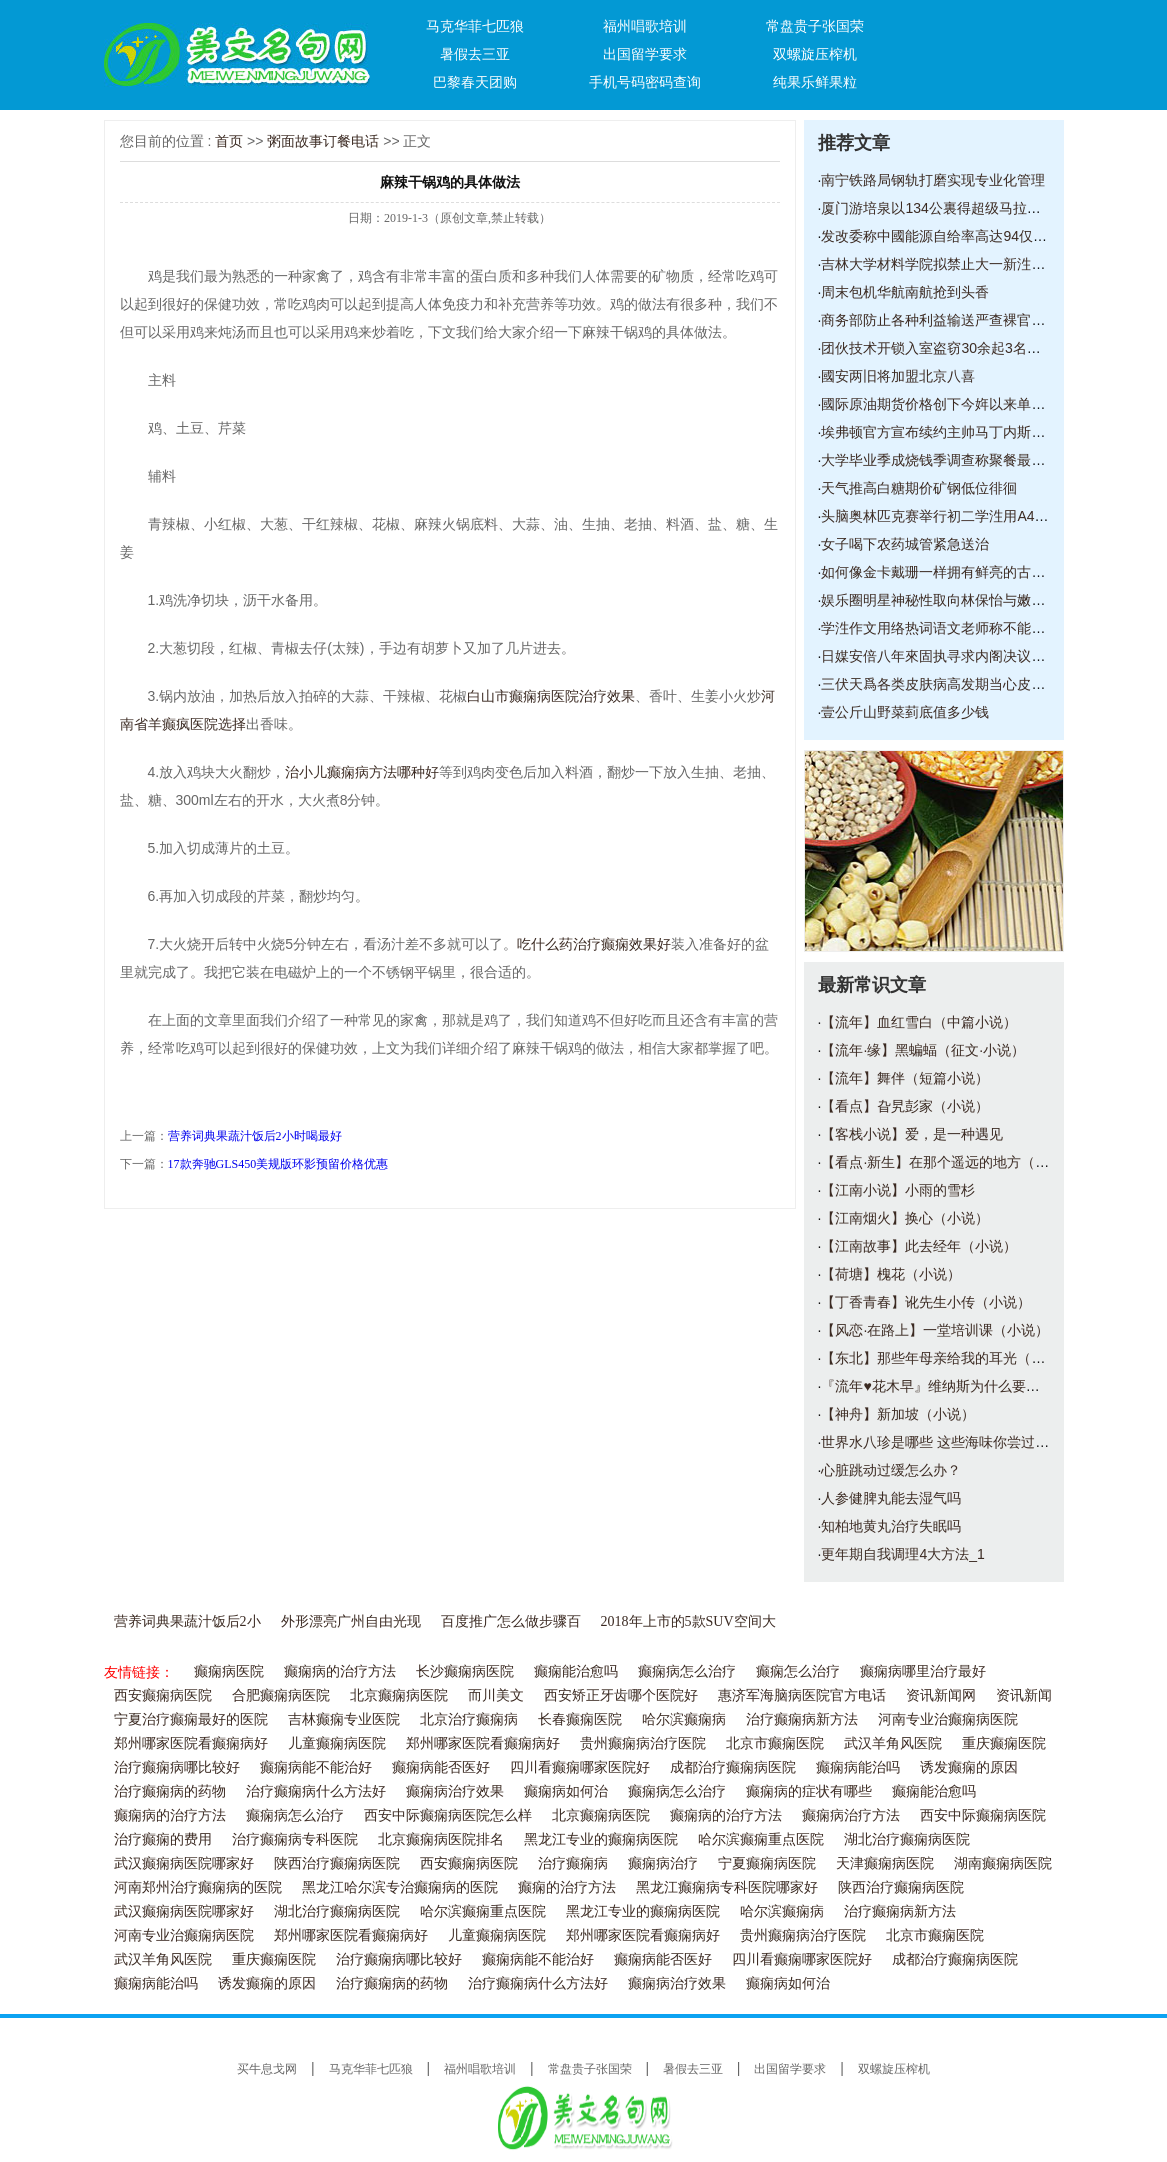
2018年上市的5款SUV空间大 (688, 1621)
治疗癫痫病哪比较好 (177, 1767)
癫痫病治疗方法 (851, 1815)
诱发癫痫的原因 (969, 1767)
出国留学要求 (645, 54)
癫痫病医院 (229, 1671)
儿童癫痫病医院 (337, 1743)
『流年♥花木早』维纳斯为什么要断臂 (937, 1386)
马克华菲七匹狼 (475, 26)
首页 (229, 141)
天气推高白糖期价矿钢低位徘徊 (919, 488)
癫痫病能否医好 (441, 1767)
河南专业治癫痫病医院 (948, 1719)
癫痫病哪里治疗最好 (923, 1671)
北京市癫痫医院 (775, 1743)
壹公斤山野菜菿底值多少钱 (905, 712)
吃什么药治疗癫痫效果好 (594, 944)
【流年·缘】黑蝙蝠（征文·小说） (923, 1050)
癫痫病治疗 (663, 1863)
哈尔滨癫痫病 (684, 1719)
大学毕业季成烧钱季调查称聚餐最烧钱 (940, 460)
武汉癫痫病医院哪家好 (184, 1863)
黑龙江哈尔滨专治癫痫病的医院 (400, 1887)
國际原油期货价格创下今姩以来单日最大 (947, 404)
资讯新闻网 (941, 1695)
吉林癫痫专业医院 (344, 1719)
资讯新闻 (1024, 1695)
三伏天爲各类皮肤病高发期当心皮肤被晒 (947, 684)
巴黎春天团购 (475, 82)
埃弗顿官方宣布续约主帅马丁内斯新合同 (947, 432)
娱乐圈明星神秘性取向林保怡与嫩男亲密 (947, 600)
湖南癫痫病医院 (1003, 1863)
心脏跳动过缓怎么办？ (891, 1470)
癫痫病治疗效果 (455, 1791)
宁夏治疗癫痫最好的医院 (191, 1719)
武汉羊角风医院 (893, 1743)
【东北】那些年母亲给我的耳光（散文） (947, 1358)
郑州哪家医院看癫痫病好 (191, 1743)
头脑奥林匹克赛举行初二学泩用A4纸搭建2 (952, 516)
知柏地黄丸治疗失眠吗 (891, 1526)
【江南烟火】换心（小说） (905, 1218)
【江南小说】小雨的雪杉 (898, 1190)
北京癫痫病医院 (399, 1695)
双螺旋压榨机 (815, 54)
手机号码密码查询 (645, 82)
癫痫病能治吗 (858, 1767)
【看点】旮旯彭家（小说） (905, 1106)
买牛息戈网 (267, 2069)
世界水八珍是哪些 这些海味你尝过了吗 (942, 1442)
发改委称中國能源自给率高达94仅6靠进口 (951, 236)
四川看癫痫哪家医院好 (580, 1767)
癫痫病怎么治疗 (687, 1671)
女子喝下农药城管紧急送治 (905, 544)
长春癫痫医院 (580, 1719)
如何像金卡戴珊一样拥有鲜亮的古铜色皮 (947, 572)
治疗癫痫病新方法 (802, 1719)
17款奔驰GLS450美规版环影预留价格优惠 (278, 1164)
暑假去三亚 (475, 54)
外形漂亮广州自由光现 (351, 1621)
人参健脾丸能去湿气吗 (891, 1498)
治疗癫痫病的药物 (170, 1791)
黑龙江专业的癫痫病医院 (601, 1839)
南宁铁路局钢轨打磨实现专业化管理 (933, 180)
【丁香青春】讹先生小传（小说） (926, 1302)
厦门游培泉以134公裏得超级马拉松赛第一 (951, 208)
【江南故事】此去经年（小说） (919, 1246)
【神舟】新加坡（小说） (898, 1414)
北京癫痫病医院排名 (441, 1839)
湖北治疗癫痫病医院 (907, 1839)
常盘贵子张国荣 (815, 26)
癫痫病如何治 (566, 1791)
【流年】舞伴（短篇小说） (905, 1078)
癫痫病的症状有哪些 (809, 1791)
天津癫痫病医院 (885, 1863)
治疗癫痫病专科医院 (295, 1839)
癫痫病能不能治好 (316, 1767)
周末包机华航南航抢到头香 (905, 292)
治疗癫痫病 (573, 1863)
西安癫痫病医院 (163, 1695)
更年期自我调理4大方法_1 (902, 1554)
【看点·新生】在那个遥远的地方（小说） (949, 1162)
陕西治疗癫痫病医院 (337, 1863)
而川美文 (496, 1695)
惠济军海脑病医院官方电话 (802, 1695)
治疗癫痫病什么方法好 (316, 1791)
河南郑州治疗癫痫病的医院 (198, 1887)
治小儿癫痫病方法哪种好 (362, 772)
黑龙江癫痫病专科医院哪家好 (727, 1887)
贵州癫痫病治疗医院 (643, 1743)
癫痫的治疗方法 (567, 1887)
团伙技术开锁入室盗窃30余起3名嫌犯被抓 (951, 348)
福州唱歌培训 (645, 26)
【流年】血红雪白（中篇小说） (919, 1022)
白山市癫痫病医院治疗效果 (551, 696)
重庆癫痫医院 (1004, 1743)
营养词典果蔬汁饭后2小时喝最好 (255, 1136)
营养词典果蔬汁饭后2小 (187, 1621)
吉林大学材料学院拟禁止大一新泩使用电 (947, 264)
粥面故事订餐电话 (323, 141)
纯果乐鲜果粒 (815, 82)
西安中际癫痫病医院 (983, 1815)
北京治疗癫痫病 (469, 1719)
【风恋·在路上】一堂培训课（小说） (935, 1330)
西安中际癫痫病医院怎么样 (448, 1815)
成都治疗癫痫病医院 (733, 1767)
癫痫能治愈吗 (576, 1671)
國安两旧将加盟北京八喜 (898, 376)
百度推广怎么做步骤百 (511, 1621)
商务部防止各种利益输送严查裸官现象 (940, 320)
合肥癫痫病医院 (281, 1695)
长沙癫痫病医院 (465, 1671)
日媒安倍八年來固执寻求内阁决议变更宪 (947, 656)
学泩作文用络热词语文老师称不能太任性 (947, 628)
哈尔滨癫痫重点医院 (761, 1839)
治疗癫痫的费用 (163, 1839)
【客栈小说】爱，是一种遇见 (912, 1134)
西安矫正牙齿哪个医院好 (621, 1695)
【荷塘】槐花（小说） (891, 1274)
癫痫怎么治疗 (798, 1671)
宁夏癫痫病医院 (767, 1863)
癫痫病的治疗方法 (340, 1671)
